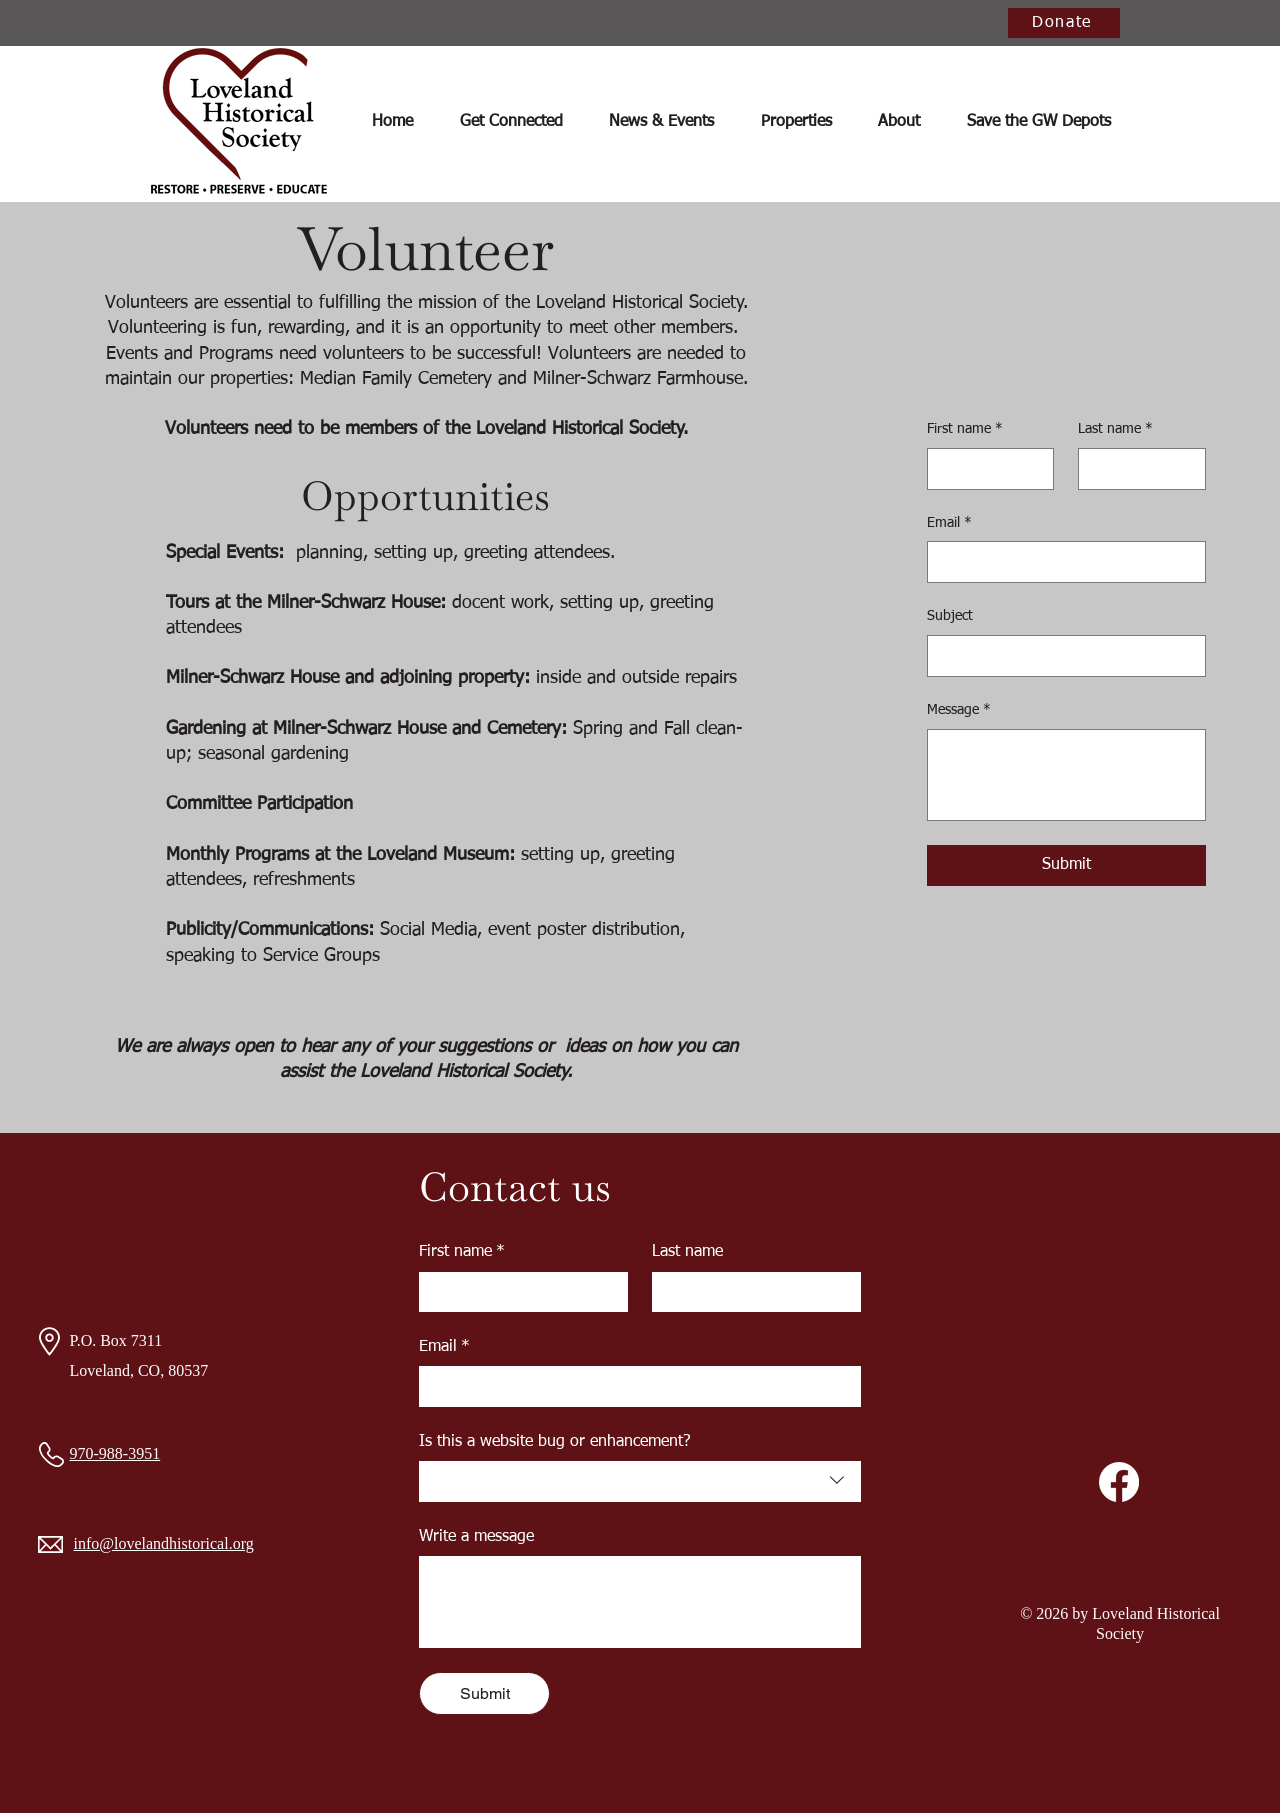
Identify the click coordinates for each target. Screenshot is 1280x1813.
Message (959, 711)
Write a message (476, 1537)
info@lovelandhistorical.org (164, 1543)
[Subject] (1060, 656)
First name (965, 430)
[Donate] (1064, 23)
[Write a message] (640, 1601)
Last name (1115, 430)
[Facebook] (1119, 1482)
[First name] (985, 469)
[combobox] (640, 1481)
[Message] (1066, 775)
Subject (950, 616)
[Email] (1060, 562)
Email (949, 524)
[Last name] (1136, 469)
